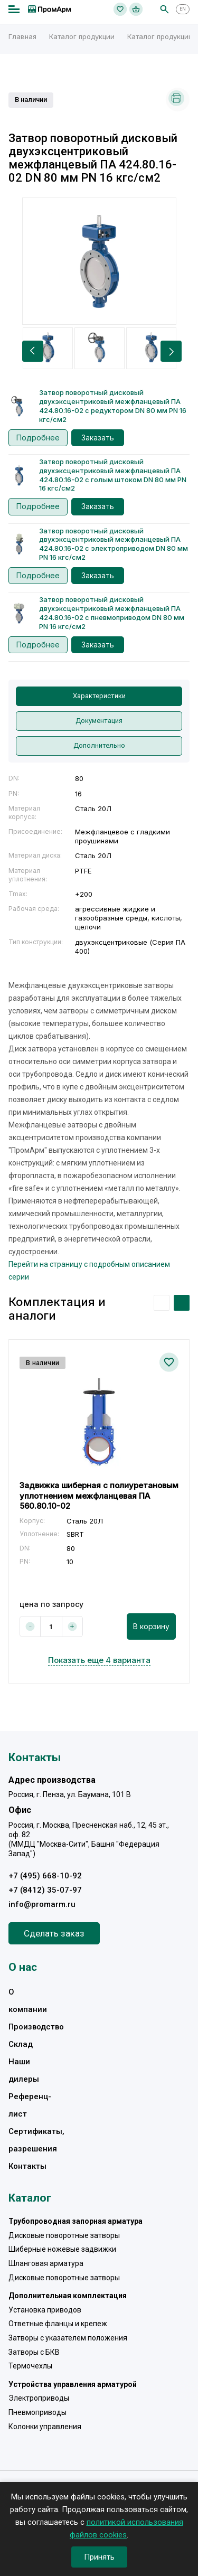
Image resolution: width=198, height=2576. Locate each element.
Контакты (27, 2166)
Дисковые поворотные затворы (64, 2235)
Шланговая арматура (45, 2263)
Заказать (97, 437)
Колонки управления (44, 2426)
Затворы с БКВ (34, 2352)
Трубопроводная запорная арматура (75, 2221)
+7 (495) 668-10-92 (45, 1876)
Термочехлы (30, 2366)
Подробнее (38, 437)
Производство (36, 2027)
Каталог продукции (82, 36)
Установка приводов (44, 2310)
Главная (22, 36)
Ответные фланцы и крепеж (57, 2323)
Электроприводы (38, 2398)
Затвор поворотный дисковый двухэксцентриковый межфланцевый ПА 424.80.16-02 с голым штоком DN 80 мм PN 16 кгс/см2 (112, 475)
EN (183, 9)
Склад (20, 2044)
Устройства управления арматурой (72, 2384)
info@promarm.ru (42, 1904)
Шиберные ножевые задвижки (62, 2249)
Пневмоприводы (37, 2412)
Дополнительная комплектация (67, 2295)
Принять (99, 2557)
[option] (99, 261)
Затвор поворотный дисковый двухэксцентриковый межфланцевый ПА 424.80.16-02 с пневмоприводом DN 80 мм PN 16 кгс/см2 (111, 613)
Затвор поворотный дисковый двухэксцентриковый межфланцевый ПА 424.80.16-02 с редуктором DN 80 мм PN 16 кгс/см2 (112, 406)
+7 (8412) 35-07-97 (45, 1890)
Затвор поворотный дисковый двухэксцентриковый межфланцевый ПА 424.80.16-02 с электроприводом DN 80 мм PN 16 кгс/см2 (113, 544)
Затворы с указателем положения (67, 2338)
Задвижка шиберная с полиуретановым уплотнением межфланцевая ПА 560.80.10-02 (99, 1495)
